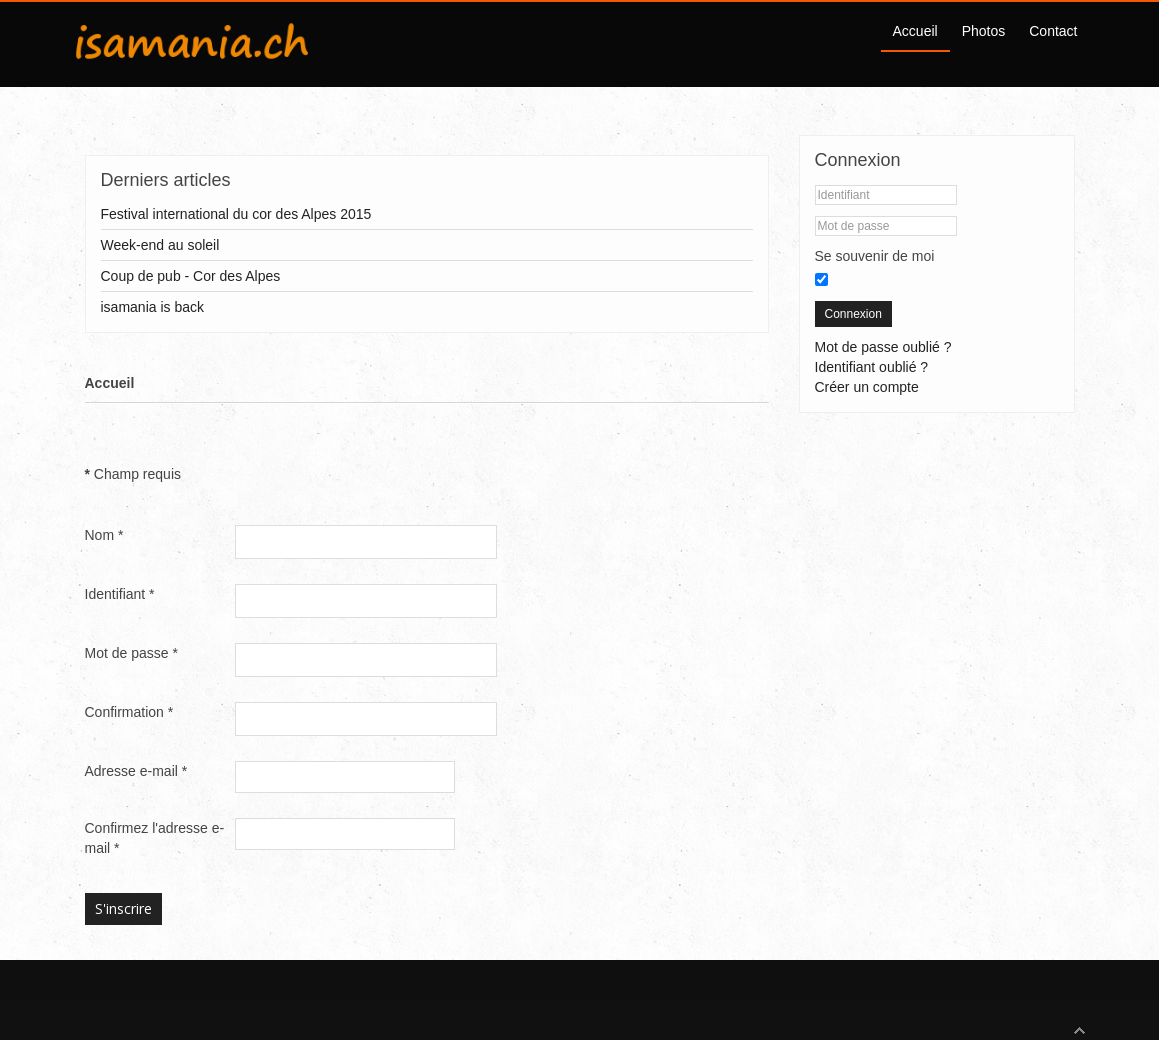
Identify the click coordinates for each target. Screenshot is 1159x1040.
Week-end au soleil (160, 245)
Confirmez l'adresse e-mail (155, 838)
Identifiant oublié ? (872, 367)
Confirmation (129, 712)
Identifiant (120, 594)
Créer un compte (867, 387)
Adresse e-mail (136, 771)
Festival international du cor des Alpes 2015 (236, 214)
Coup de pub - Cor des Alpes (191, 276)
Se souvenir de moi (875, 256)
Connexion (853, 314)
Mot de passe (131, 653)
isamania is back (153, 307)
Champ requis (133, 474)
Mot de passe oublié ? (883, 347)
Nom (104, 535)
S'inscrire (123, 908)
